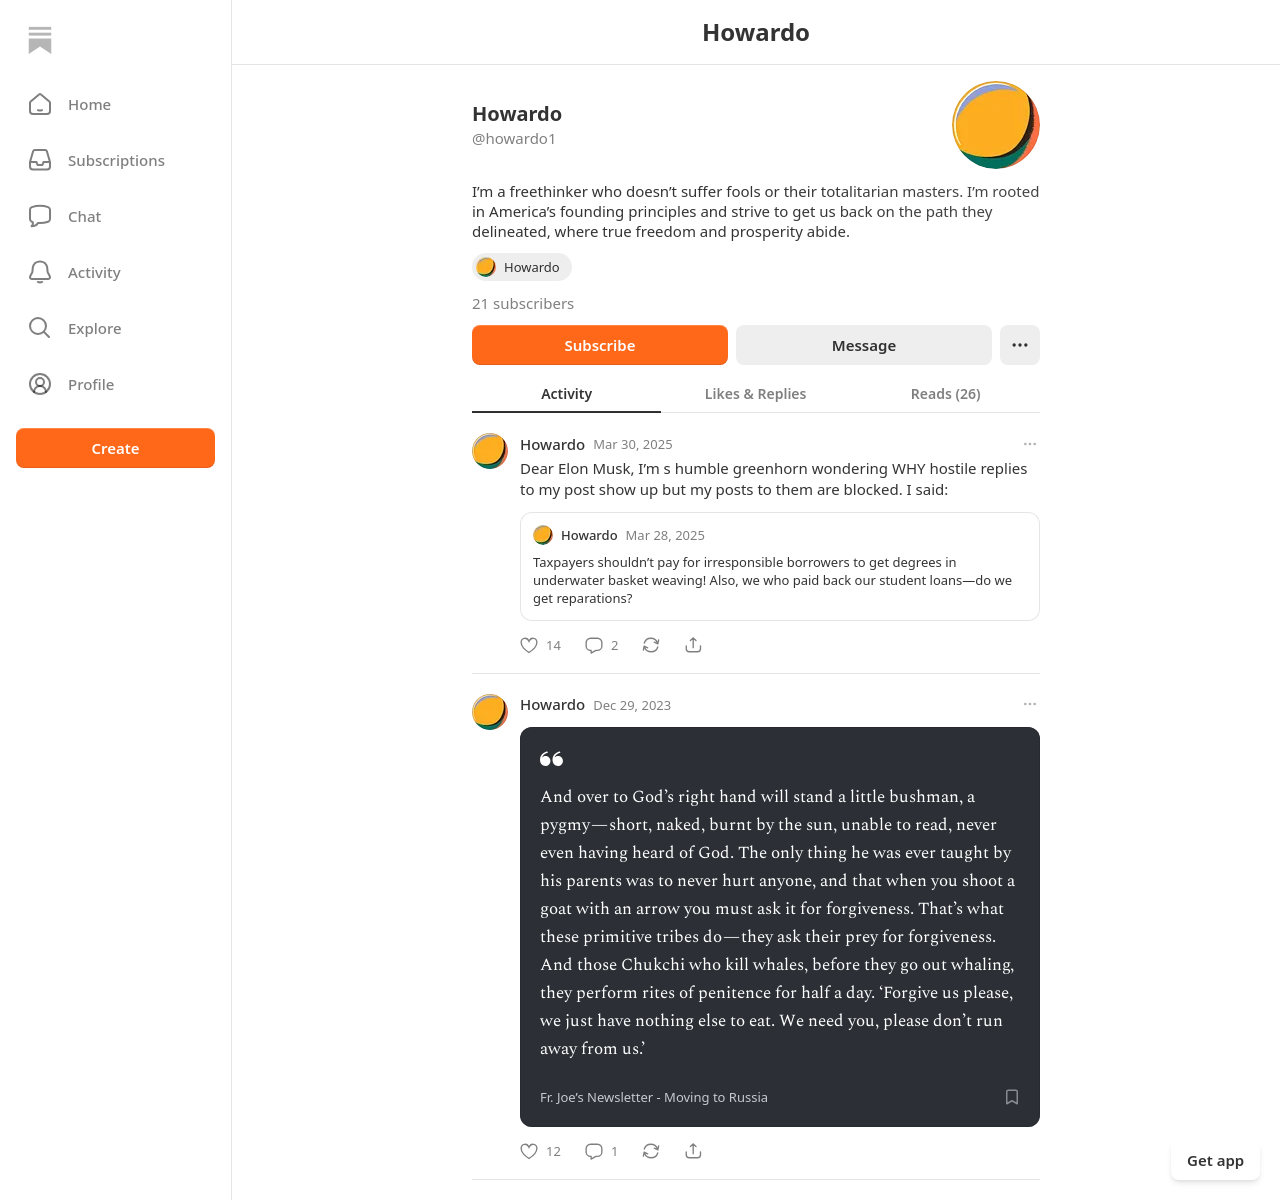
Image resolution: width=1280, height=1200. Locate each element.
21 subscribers (523, 303)
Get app (1215, 1160)
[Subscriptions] (115, 160)
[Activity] (115, 272)
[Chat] (115, 216)
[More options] (1030, 444)
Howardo (552, 444)
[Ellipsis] (1020, 345)
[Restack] (651, 645)
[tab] (566, 393)
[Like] (540, 645)
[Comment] (601, 645)
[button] (115, 104)
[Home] (40, 40)
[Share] (693, 645)
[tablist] (756, 393)
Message (864, 345)
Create (115, 448)
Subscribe (599, 345)
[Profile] (115, 384)
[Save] (1012, 1097)
